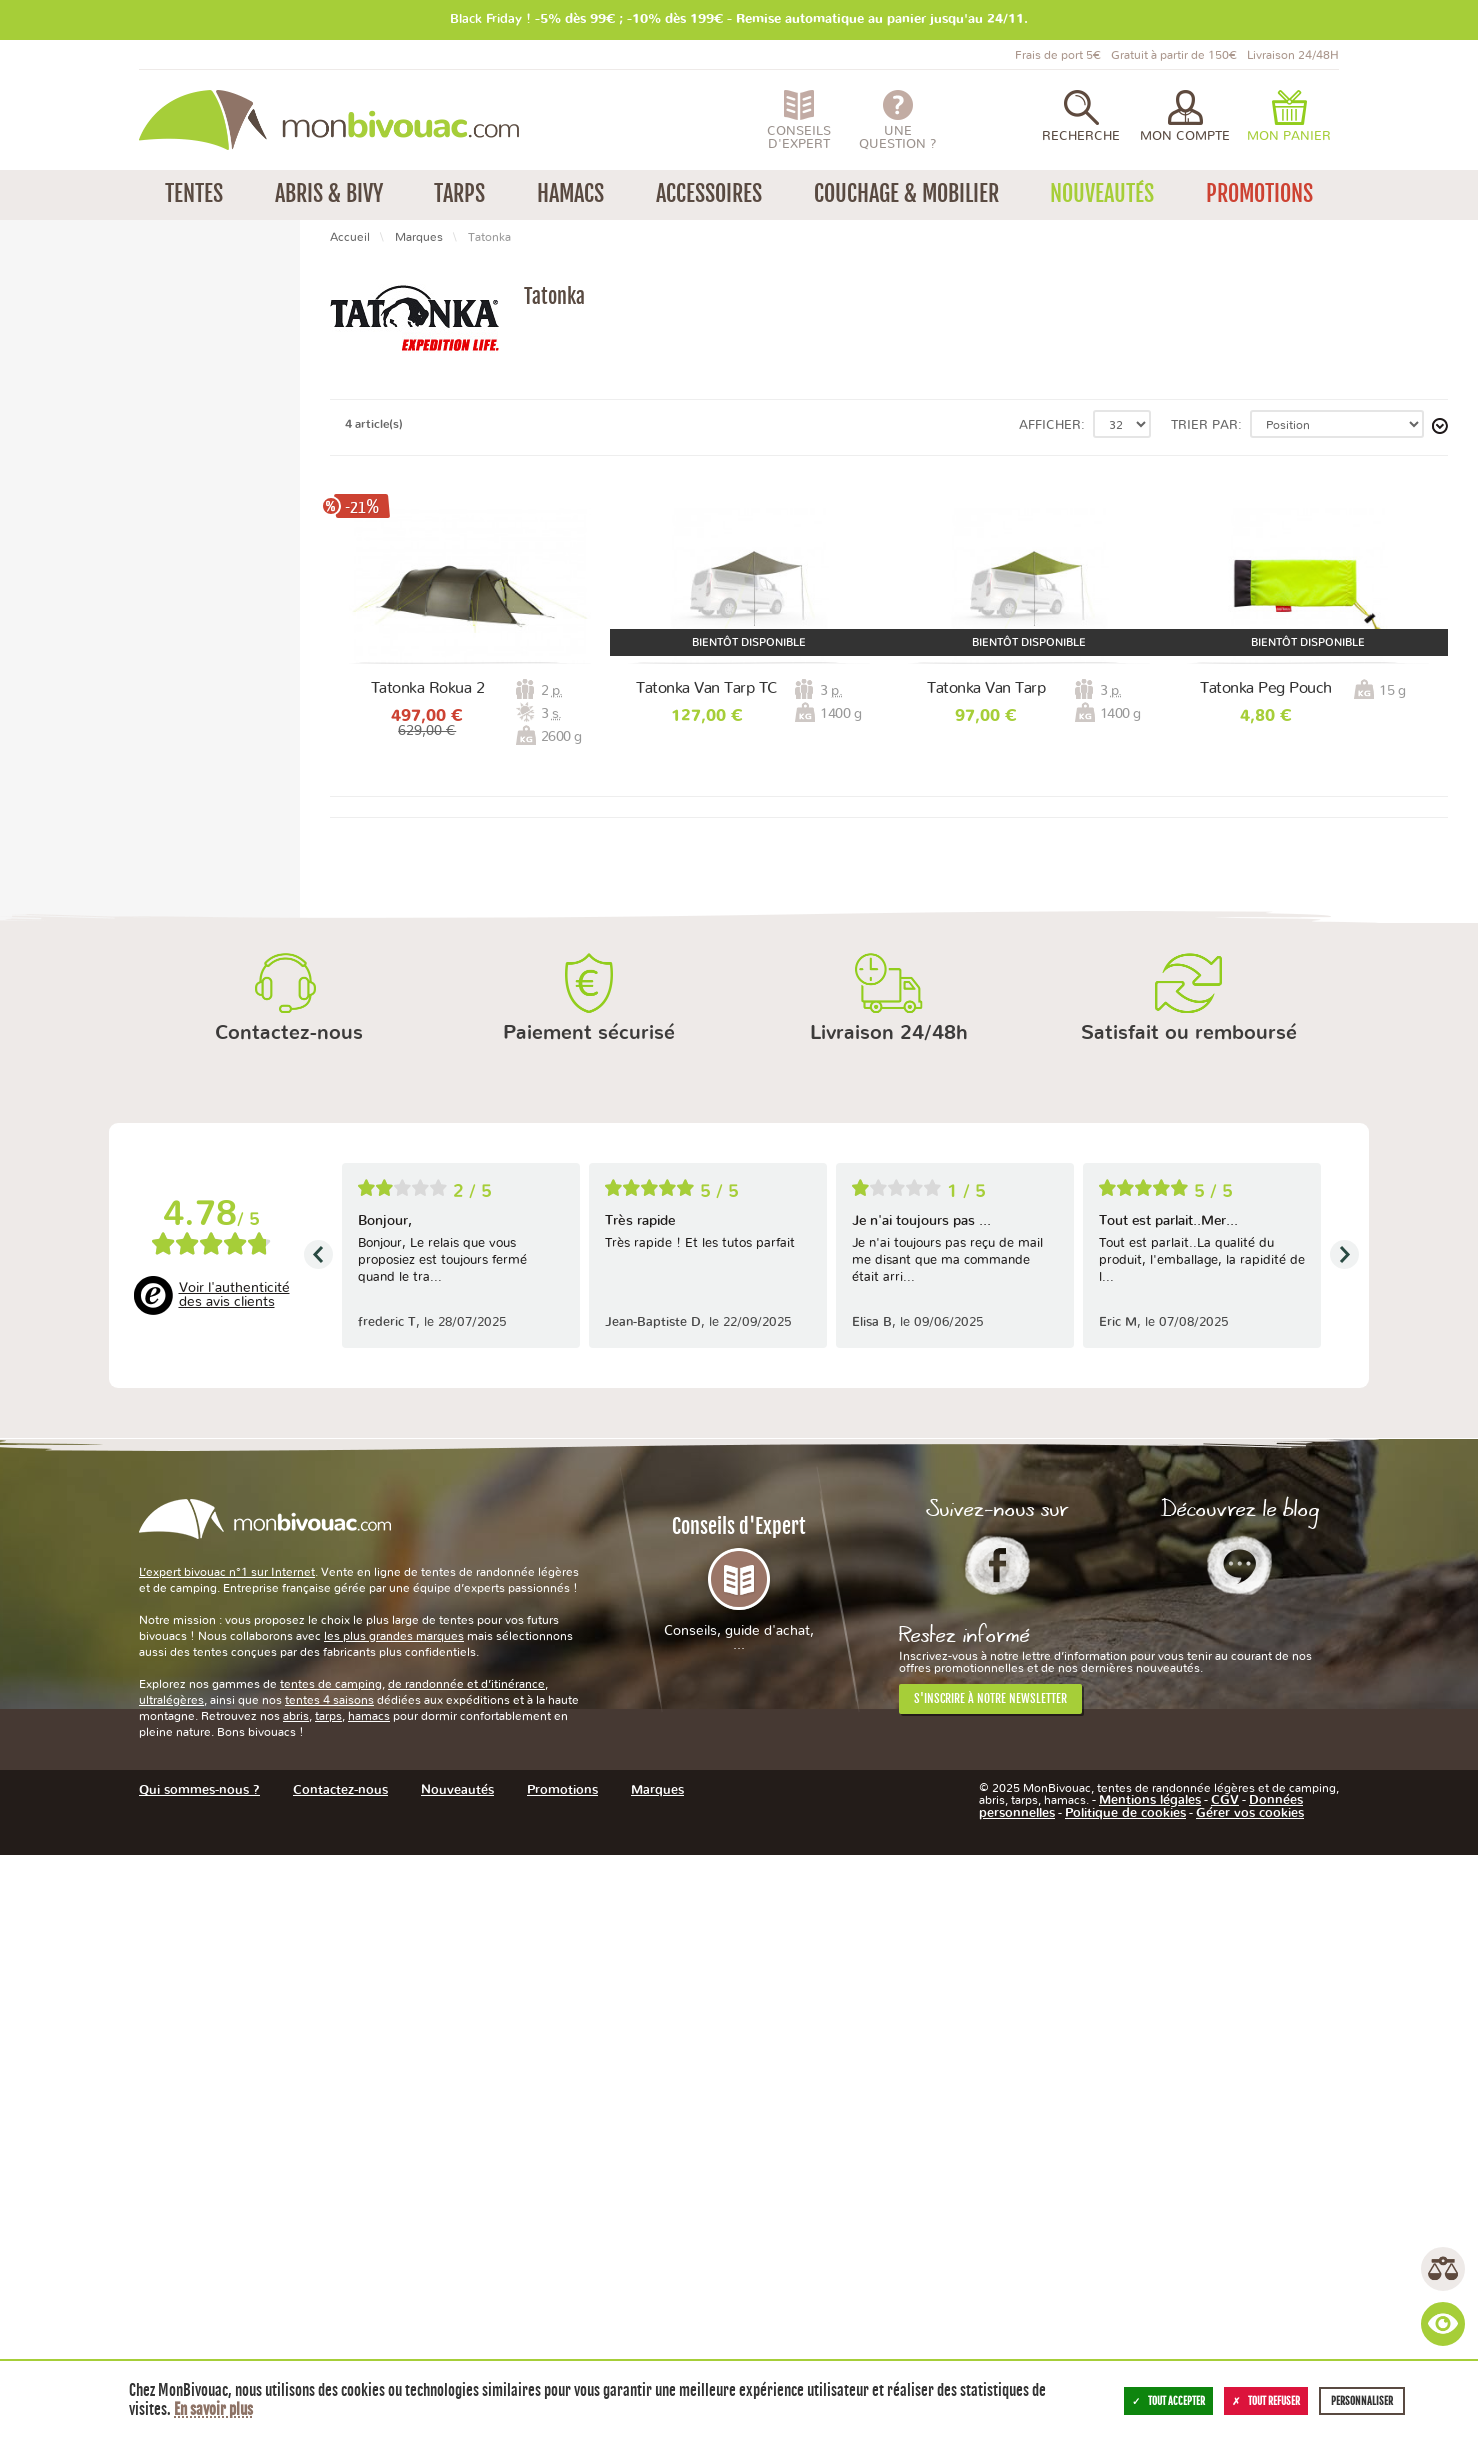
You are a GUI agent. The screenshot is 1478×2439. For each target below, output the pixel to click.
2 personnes (79, 686)
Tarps (57, 397)
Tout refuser (1266, 2401)
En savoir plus (213, 2409)
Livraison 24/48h (889, 1616)
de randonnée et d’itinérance (466, 2267)
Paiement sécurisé (589, 1616)
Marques (419, 237)
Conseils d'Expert (739, 2166)
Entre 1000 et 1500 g (108, 1126)
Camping (87, 355)
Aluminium (75, 858)
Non (55, 783)
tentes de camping (331, 2267)
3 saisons (70, 536)
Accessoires (74, 418)
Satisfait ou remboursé (1189, 1616)
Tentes (60, 334)
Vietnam (67, 1223)
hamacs (369, 2299)
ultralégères (171, 2283)
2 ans (58, 1298)
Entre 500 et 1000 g (104, 1105)
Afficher (1050, 425)
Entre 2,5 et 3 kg (94, 1147)
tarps (328, 2299)
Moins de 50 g (86, 1084)
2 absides (70, 1009)
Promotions (75, 460)
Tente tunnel (81, 611)
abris (296, 2299)
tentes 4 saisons (329, 2283)
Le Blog (1239, 2147)
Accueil (350, 237)
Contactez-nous (289, 1616)
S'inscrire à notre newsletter (990, 2280)
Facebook (997, 2147)
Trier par (1204, 425)
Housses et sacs (108, 439)
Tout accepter (1168, 2401)
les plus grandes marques (394, 2219)
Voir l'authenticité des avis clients (234, 1878)
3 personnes (79, 707)
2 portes (67, 934)
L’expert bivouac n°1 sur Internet (227, 2155)
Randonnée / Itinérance (131, 376)
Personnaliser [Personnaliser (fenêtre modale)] (1362, 2401)
